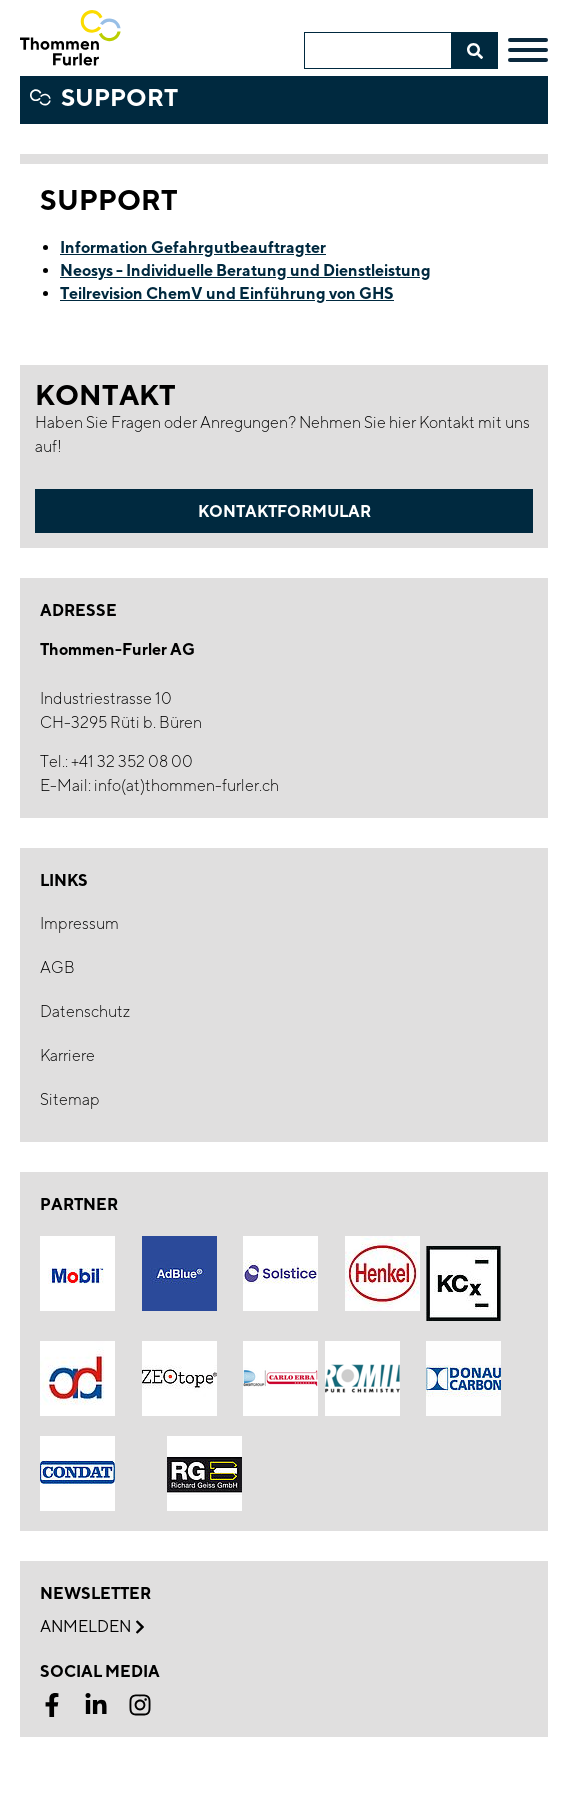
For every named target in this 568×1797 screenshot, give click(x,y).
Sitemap (70, 1099)
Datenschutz (85, 1011)
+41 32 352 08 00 (132, 761)
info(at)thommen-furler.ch (186, 785)
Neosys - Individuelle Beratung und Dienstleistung (245, 270)
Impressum (79, 923)
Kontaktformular (284, 511)
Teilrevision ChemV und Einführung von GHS (227, 293)
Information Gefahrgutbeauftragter (193, 247)
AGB (57, 967)
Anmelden (92, 1627)
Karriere (67, 1055)
